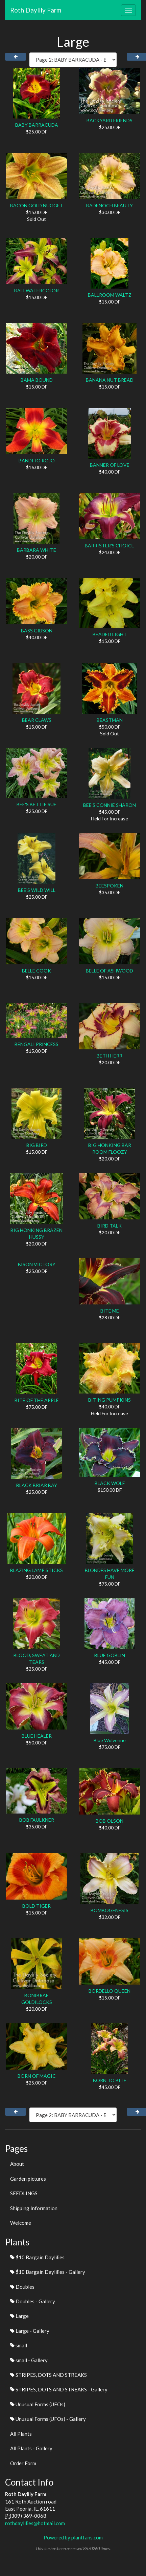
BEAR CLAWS (36, 720)
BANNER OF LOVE (109, 465)
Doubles (22, 2287)
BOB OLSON (109, 1821)
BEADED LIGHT (110, 634)
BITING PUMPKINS (109, 1400)
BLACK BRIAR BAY (36, 1485)
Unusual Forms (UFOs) (37, 2404)
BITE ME (109, 1311)
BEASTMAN (110, 720)
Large (19, 2316)
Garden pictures (28, 2179)
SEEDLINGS (24, 2193)
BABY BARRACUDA (36, 125)
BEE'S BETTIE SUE (36, 804)
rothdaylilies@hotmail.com (35, 2523)
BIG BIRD (36, 1145)
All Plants (21, 2434)
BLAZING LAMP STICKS (36, 1570)
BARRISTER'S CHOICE (109, 545)
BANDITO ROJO (37, 460)
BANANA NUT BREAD (109, 380)
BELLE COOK (36, 970)
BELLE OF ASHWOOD (109, 970)
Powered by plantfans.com (73, 2537)
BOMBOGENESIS (109, 1910)
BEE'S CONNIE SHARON (109, 805)
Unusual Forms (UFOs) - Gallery (48, 2419)
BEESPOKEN (109, 885)
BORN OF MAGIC (37, 2076)
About (17, 2164)
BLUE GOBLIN (109, 1655)
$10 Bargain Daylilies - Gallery (47, 2272)
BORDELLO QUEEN (109, 1991)
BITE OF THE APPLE (37, 1400)
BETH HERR (109, 1056)
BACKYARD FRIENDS (109, 120)
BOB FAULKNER (36, 1820)
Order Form (23, 2463)
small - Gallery (29, 2360)
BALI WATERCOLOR (36, 290)
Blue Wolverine (110, 1740)
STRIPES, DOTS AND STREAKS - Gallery (58, 2389)
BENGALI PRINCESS (36, 1044)
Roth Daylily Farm (35, 10)
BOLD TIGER (36, 1906)
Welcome (20, 2223)
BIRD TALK (109, 1226)
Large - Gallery (29, 2331)
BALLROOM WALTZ (109, 295)
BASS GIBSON (36, 630)
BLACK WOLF (110, 1483)
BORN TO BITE (109, 2080)
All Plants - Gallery (31, 2448)
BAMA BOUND (37, 380)
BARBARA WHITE (36, 550)
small (18, 2345)
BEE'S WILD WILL (36, 890)
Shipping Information (33, 2208)
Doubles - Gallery (32, 2301)
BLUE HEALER (37, 1736)
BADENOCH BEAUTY (109, 205)
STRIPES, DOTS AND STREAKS (48, 2375)
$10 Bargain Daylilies (37, 2257)
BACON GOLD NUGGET (36, 205)
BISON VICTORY (36, 1264)
